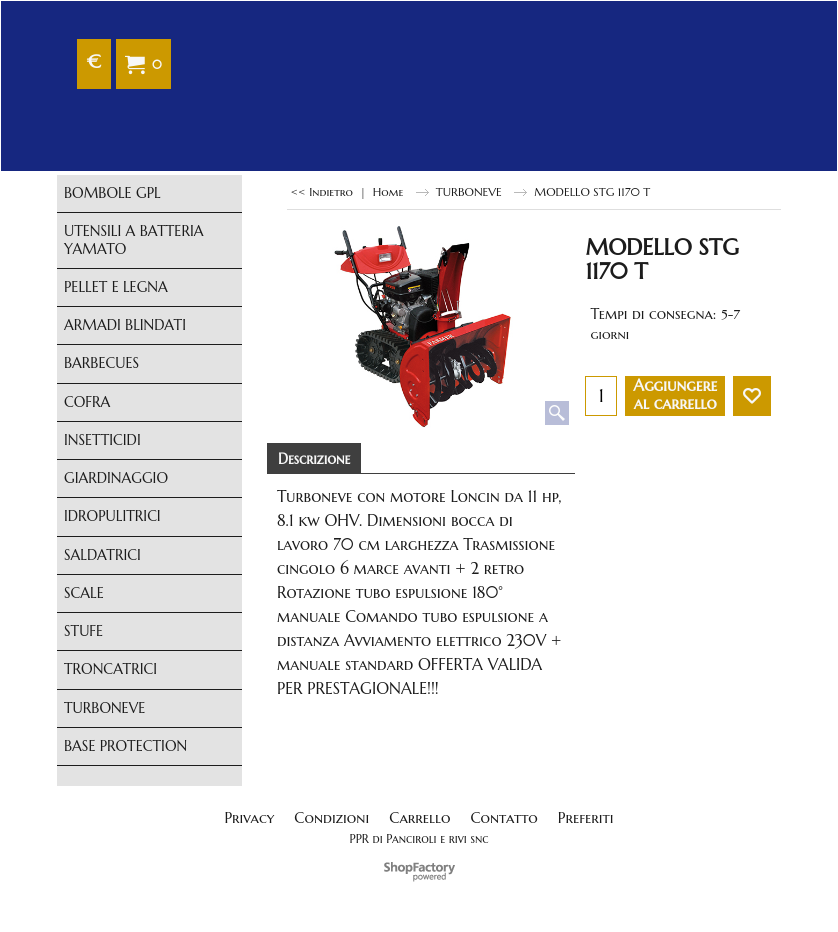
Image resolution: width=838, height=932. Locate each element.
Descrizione (314, 459)
